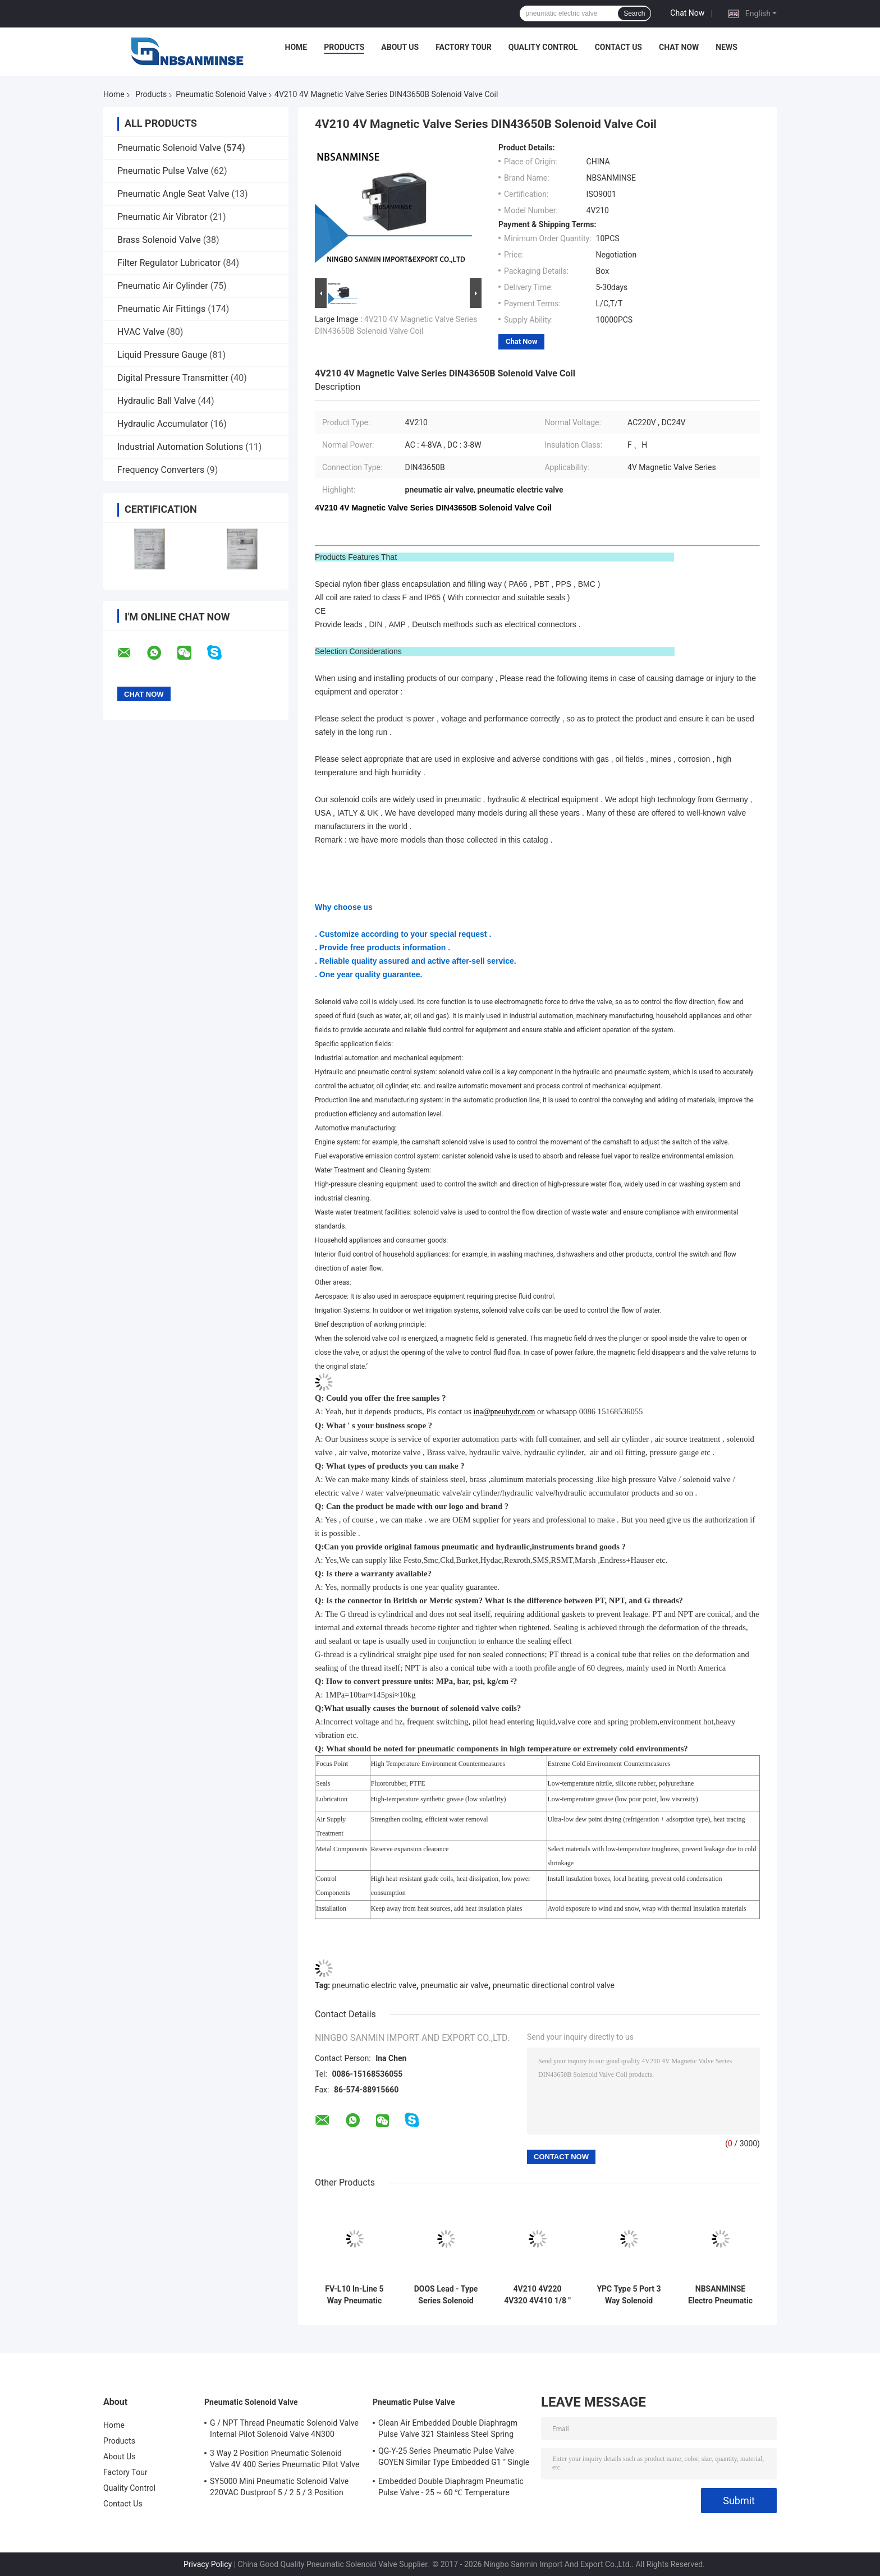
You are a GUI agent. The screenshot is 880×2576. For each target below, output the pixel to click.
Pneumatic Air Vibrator (162, 216)
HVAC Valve (140, 331)
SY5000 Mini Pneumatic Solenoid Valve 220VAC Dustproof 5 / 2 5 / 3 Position (279, 2487)
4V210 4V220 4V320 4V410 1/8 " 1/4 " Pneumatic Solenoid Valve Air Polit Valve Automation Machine (537, 2295)
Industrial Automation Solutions (180, 446)
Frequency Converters (160, 469)
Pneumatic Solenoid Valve (221, 94)
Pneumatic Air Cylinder (162, 285)
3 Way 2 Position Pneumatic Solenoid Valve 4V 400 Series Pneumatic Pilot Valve (284, 2459)
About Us (400, 47)
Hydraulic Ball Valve (156, 400)
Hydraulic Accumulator (162, 423)
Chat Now (687, 12)
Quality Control (543, 47)
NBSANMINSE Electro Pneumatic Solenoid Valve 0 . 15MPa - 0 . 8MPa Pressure (720, 2295)
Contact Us (618, 47)
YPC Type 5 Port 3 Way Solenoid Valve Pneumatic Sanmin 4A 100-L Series (629, 2295)
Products (344, 47)
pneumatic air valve (454, 1985)
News (726, 47)
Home (296, 47)
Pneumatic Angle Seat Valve (173, 193)
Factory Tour (464, 47)
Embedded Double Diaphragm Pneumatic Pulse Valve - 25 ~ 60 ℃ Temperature (451, 2487)
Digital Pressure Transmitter (172, 377)
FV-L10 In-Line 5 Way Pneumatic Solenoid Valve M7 (354, 2295)
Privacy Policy (208, 2564)
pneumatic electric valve (374, 1985)
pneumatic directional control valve (554, 1985)
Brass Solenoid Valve (159, 239)
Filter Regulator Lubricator (169, 262)
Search (634, 13)
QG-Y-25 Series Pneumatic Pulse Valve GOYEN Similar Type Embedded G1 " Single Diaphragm (453, 2458)
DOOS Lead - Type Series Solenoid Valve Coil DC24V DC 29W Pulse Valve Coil (446, 2295)
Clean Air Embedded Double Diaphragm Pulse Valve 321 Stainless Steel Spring (447, 2428)
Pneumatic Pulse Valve (163, 170)
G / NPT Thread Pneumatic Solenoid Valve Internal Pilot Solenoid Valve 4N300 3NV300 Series (284, 2430)
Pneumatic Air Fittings (161, 308)
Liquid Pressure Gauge (162, 354)
